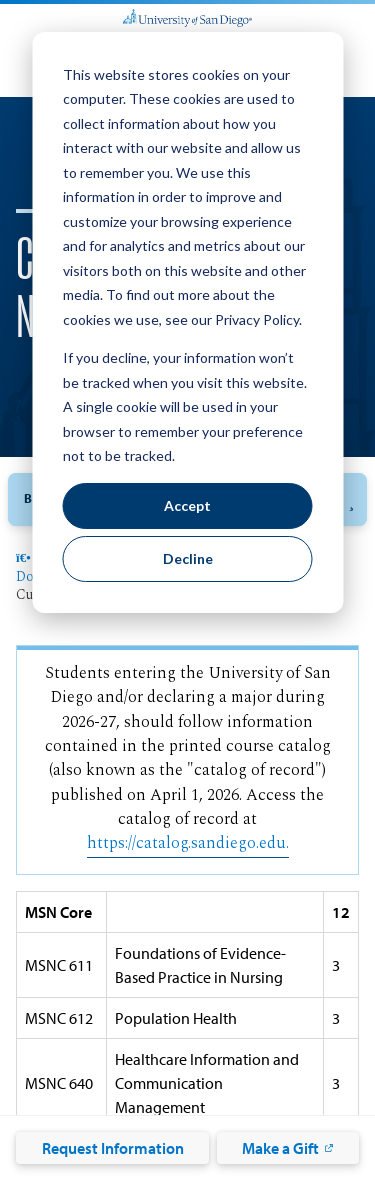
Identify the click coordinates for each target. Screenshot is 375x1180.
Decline (188, 558)
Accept (187, 505)
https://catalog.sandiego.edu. (188, 844)
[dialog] (187, 322)
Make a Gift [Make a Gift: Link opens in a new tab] (280, 1148)
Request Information (113, 1148)
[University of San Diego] (187, 16)
